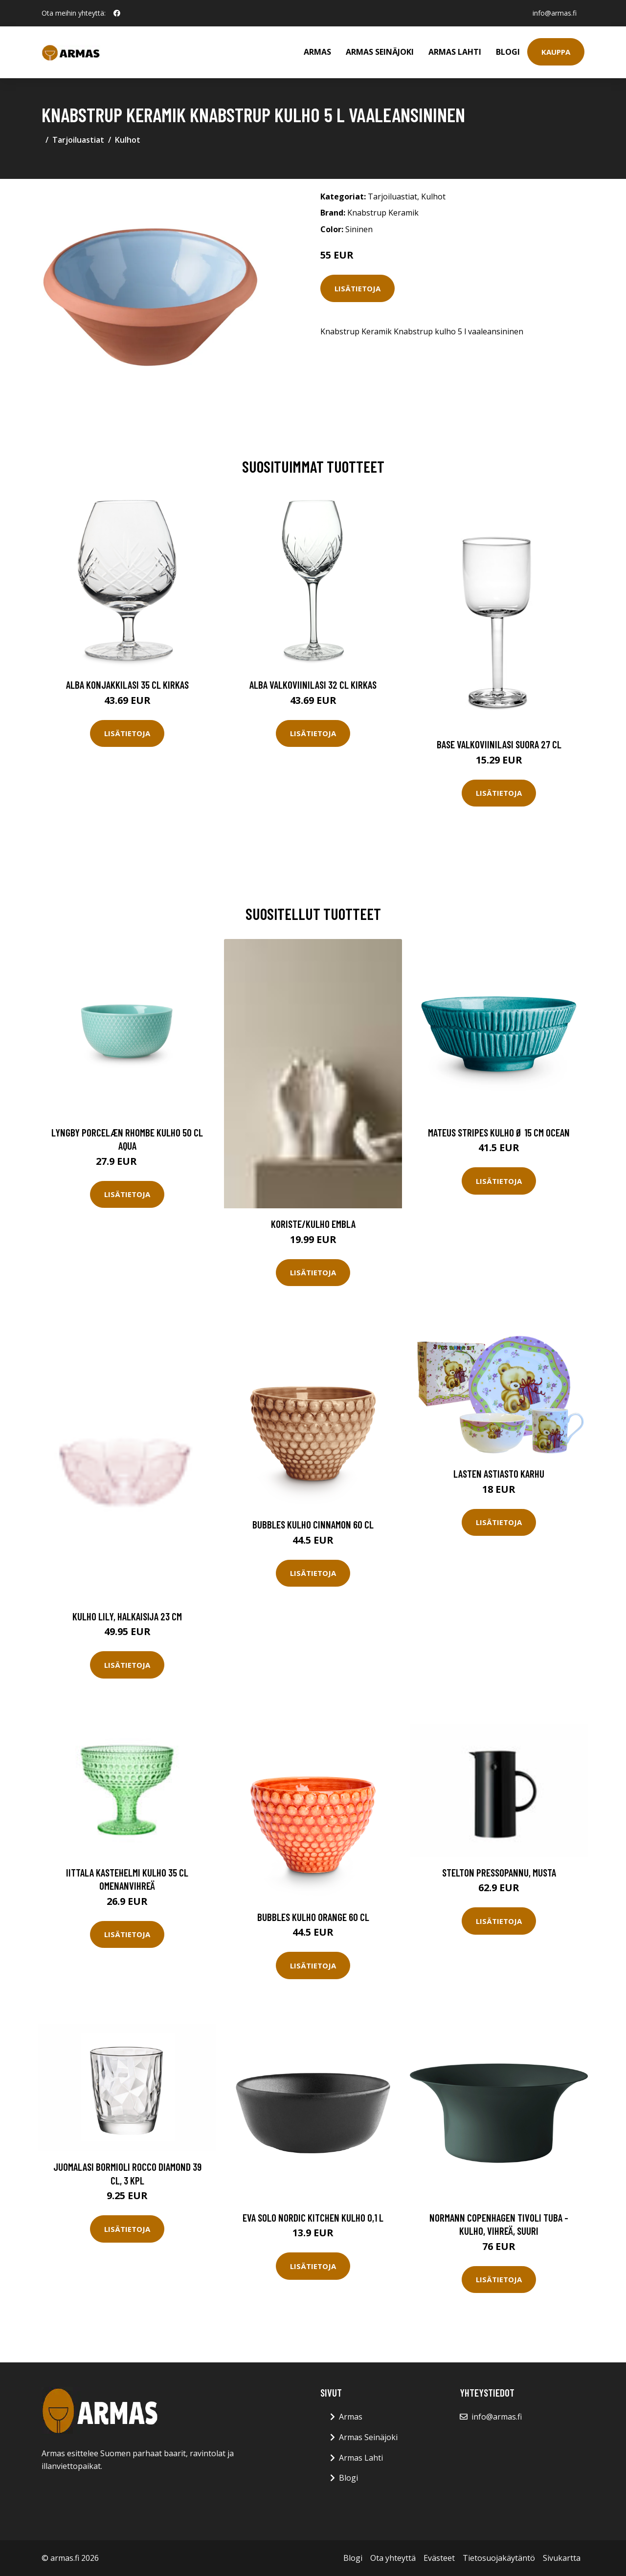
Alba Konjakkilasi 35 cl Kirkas (127, 684)
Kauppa (555, 52)
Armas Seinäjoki (380, 51)
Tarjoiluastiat (78, 139)
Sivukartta (562, 2558)
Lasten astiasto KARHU (498, 1473)
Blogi (508, 51)
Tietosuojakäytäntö (499, 2558)
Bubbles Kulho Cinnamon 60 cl (313, 1524)
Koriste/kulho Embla (313, 1224)
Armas (317, 51)
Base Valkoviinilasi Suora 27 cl (499, 744)
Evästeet (439, 2558)
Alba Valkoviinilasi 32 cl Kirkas (313, 684)
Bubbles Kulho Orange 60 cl (313, 1917)
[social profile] (117, 13)
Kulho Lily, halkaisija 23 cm (127, 1616)
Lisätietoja (357, 288)
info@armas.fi (555, 13)
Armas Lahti (454, 51)
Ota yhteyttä (393, 2558)
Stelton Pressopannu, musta (499, 1872)
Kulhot (127, 139)
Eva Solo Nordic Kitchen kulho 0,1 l (313, 2217)
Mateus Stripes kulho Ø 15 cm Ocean (499, 1132)
